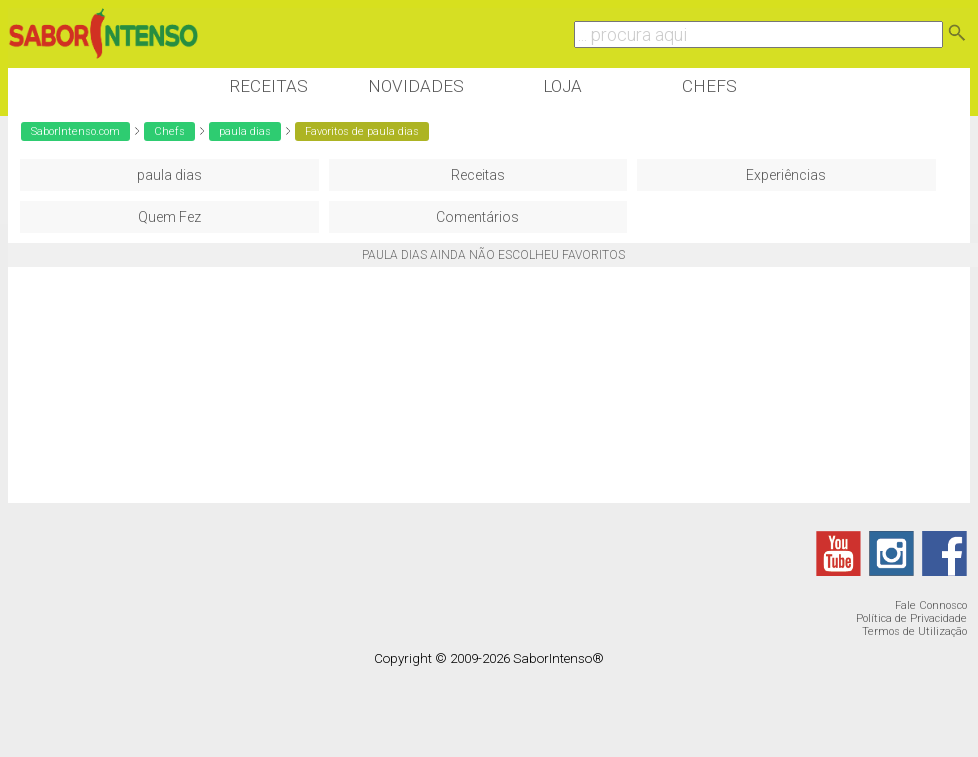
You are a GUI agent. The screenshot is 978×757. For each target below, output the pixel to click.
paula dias (245, 131)
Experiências (786, 175)
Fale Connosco (931, 605)
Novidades (416, 86)
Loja (562, 86)
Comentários (477, 217)
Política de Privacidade (911, 618)
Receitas (268, 86)
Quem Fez (169, 217)
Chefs (709, 86)
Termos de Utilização (914, 631)
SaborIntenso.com (75, 131)
